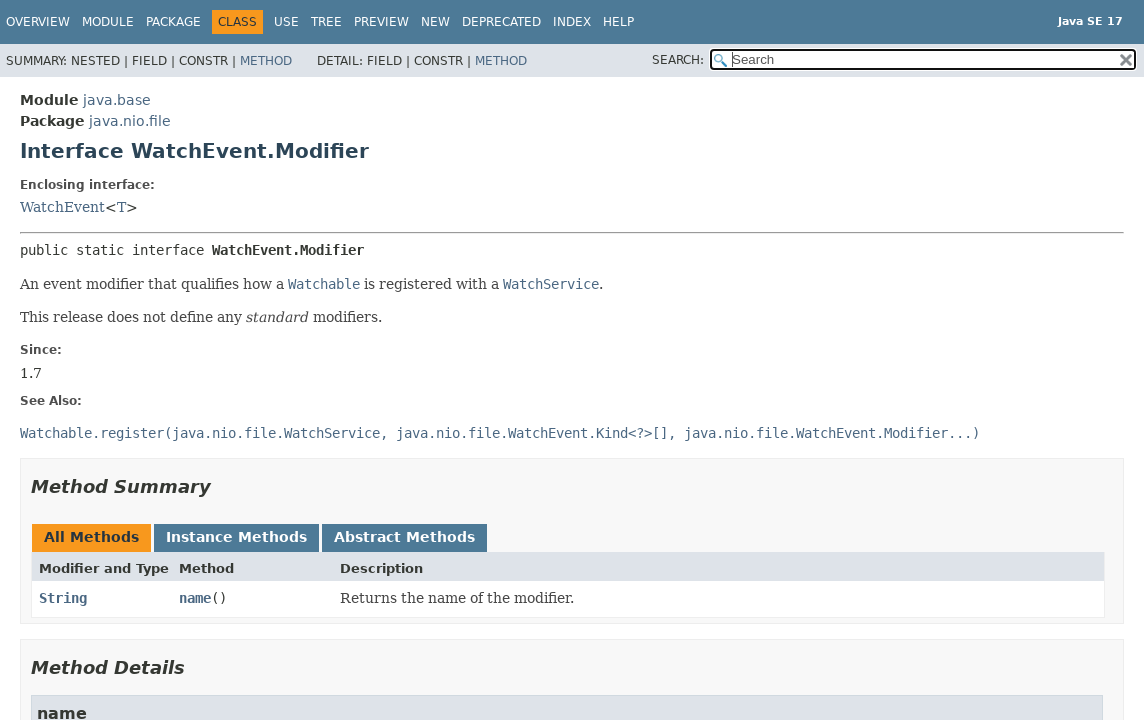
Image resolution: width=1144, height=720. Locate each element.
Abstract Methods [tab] (404, 537)
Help (618, 22)
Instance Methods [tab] (236, 537)
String (63, 598)
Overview (38, 22)
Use (286, 22)
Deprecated (501, 22)
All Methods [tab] (91, 537)
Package (173, 22)
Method (266, 61)
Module (108, 22)
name (195, 598)
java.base (117, 100)
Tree (326, 22)
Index (572, 22)
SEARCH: (678, 60)
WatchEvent (62, 207)
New (435, 22)
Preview (381, 22)
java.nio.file (130, 121)
